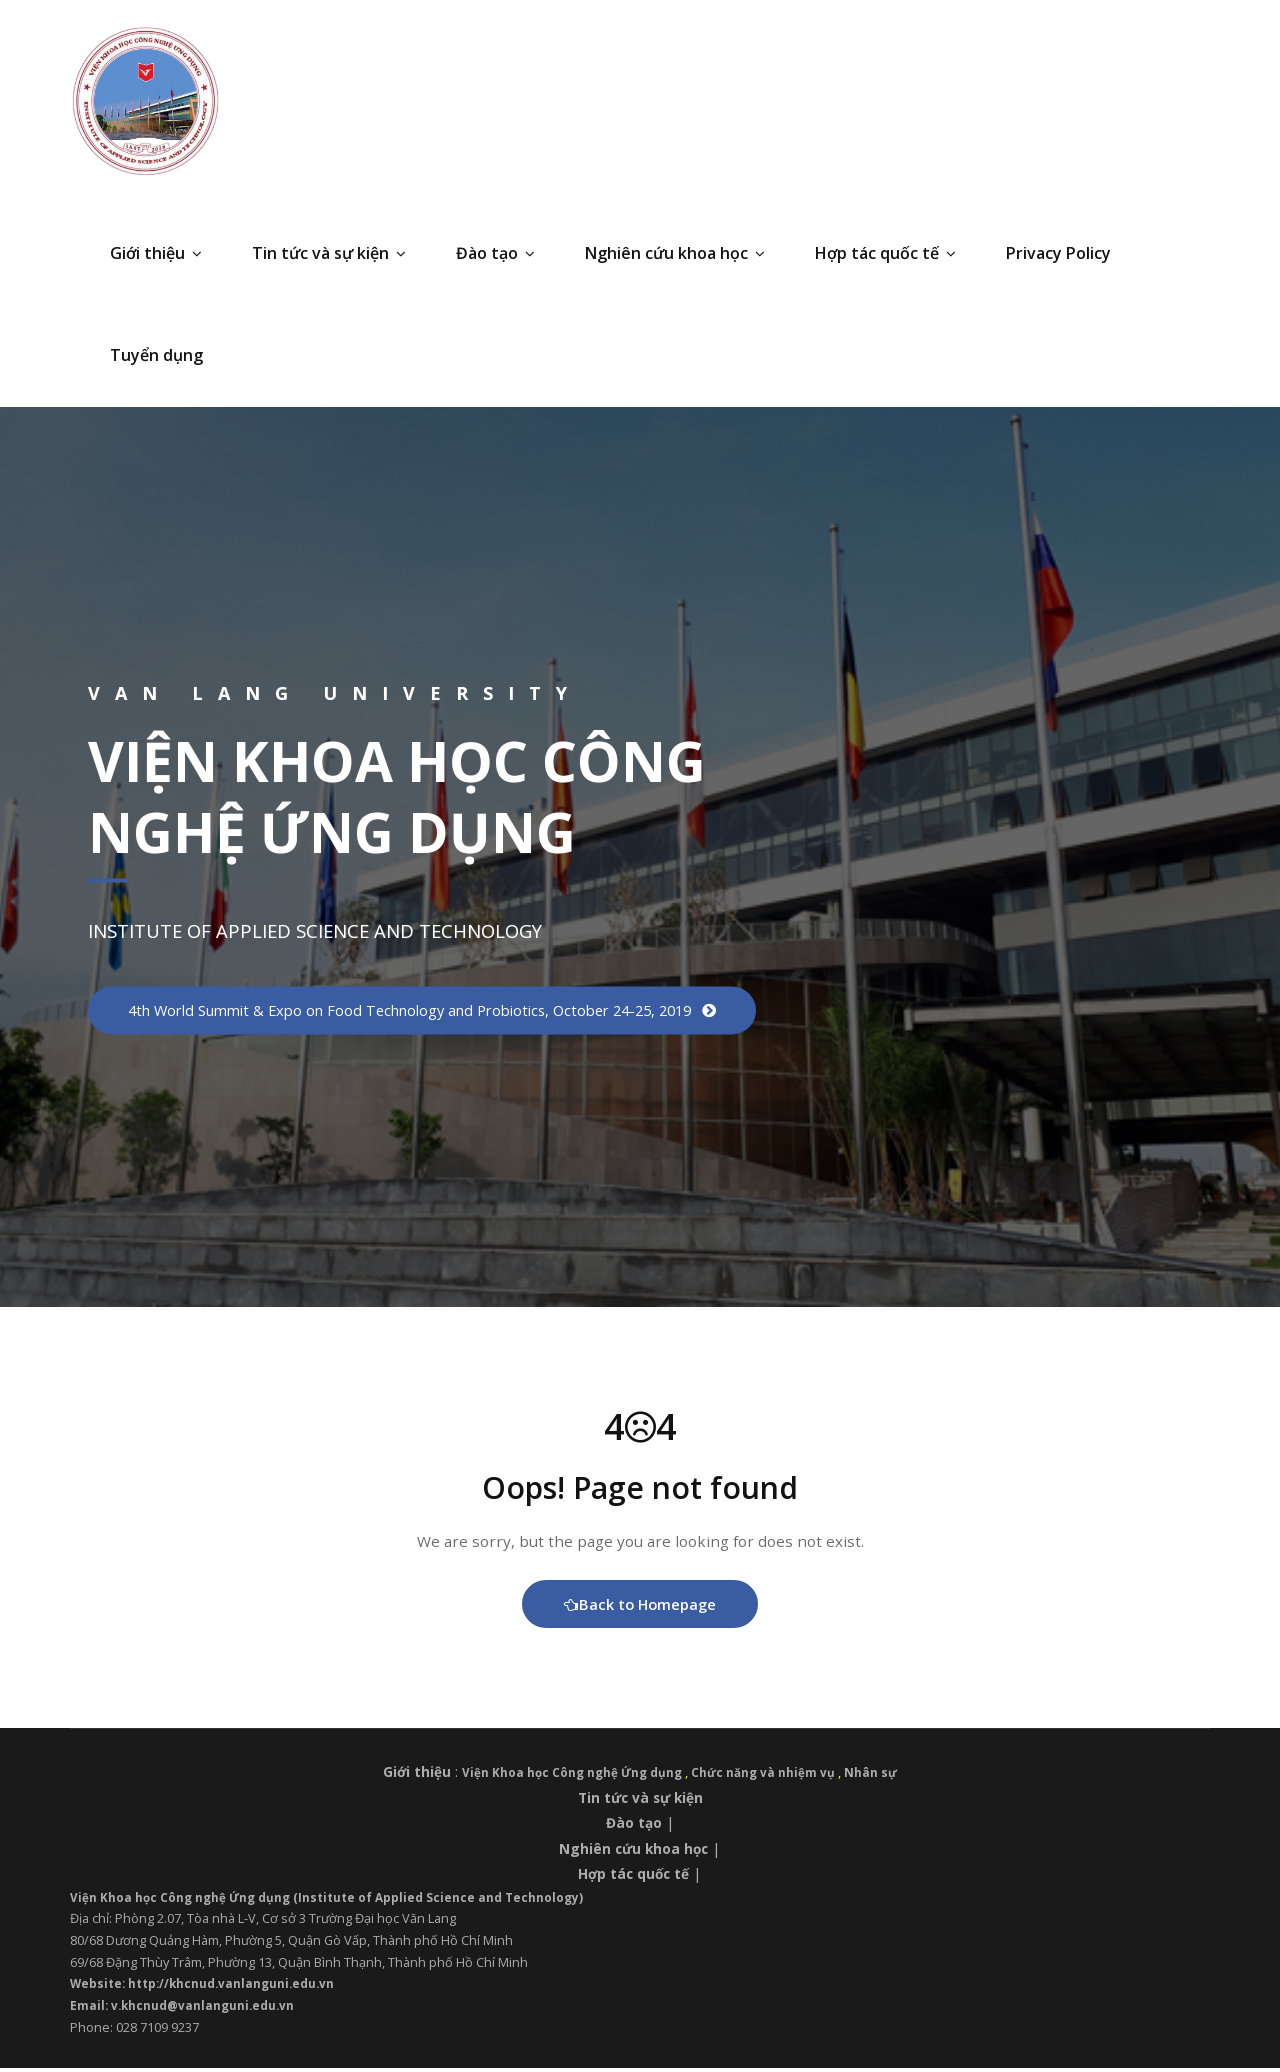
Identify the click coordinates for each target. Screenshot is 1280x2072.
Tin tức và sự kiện (329, 253)
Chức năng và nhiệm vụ (770, 1776)
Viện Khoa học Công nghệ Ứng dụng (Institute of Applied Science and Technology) (339, 1900)
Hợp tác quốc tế (885, 253)
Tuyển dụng (156, 355)
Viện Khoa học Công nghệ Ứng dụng (571, 1776)
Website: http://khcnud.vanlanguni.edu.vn (209, 1987)
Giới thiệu (156, 253)
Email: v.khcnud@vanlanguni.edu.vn (186, 2009)
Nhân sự (880, 1776)
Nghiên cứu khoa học (675, 253)
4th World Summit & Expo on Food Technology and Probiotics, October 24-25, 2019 (428, 1010)
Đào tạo (495, 253)
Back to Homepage (640, 1607)
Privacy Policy (1058, 253)
